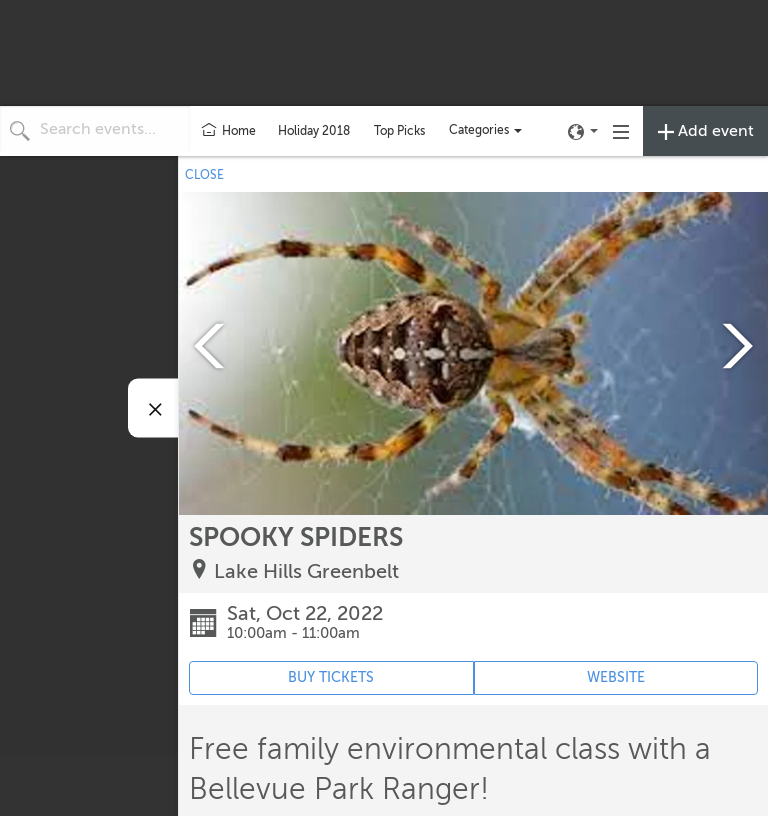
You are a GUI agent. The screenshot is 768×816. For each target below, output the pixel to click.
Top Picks (399, 131)
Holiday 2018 (314, 131)
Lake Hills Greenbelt (306, 571)
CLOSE (204, 175)
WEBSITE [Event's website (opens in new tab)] (616, 677)
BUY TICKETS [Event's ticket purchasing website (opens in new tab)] (331, 677)
